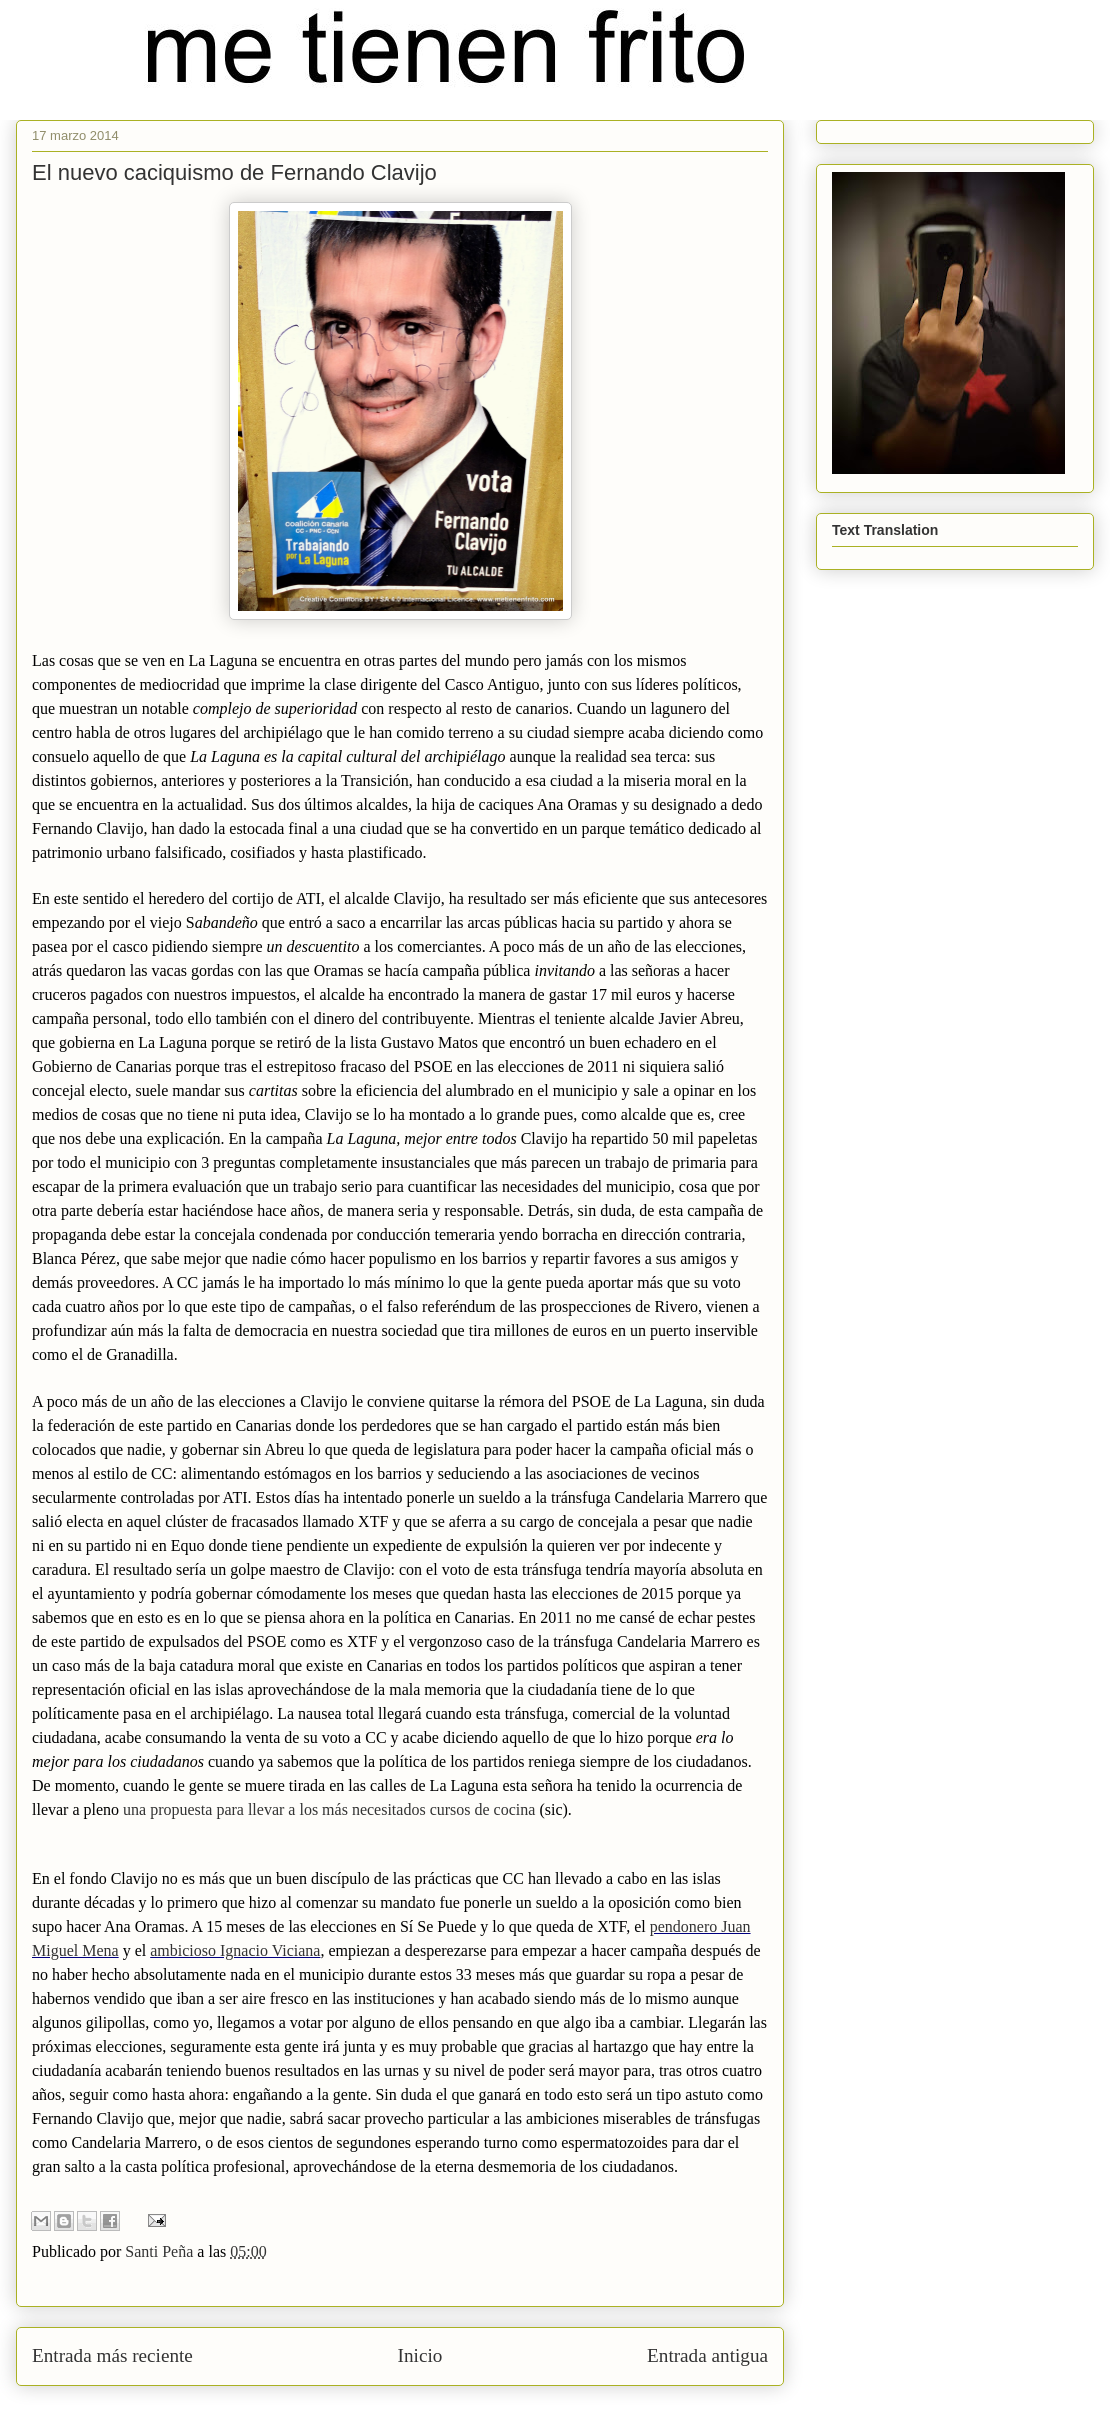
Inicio (420, 2355)
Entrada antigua (707, 2355)
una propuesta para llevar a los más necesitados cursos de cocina (329, 1809)
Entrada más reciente (112, 2355)
